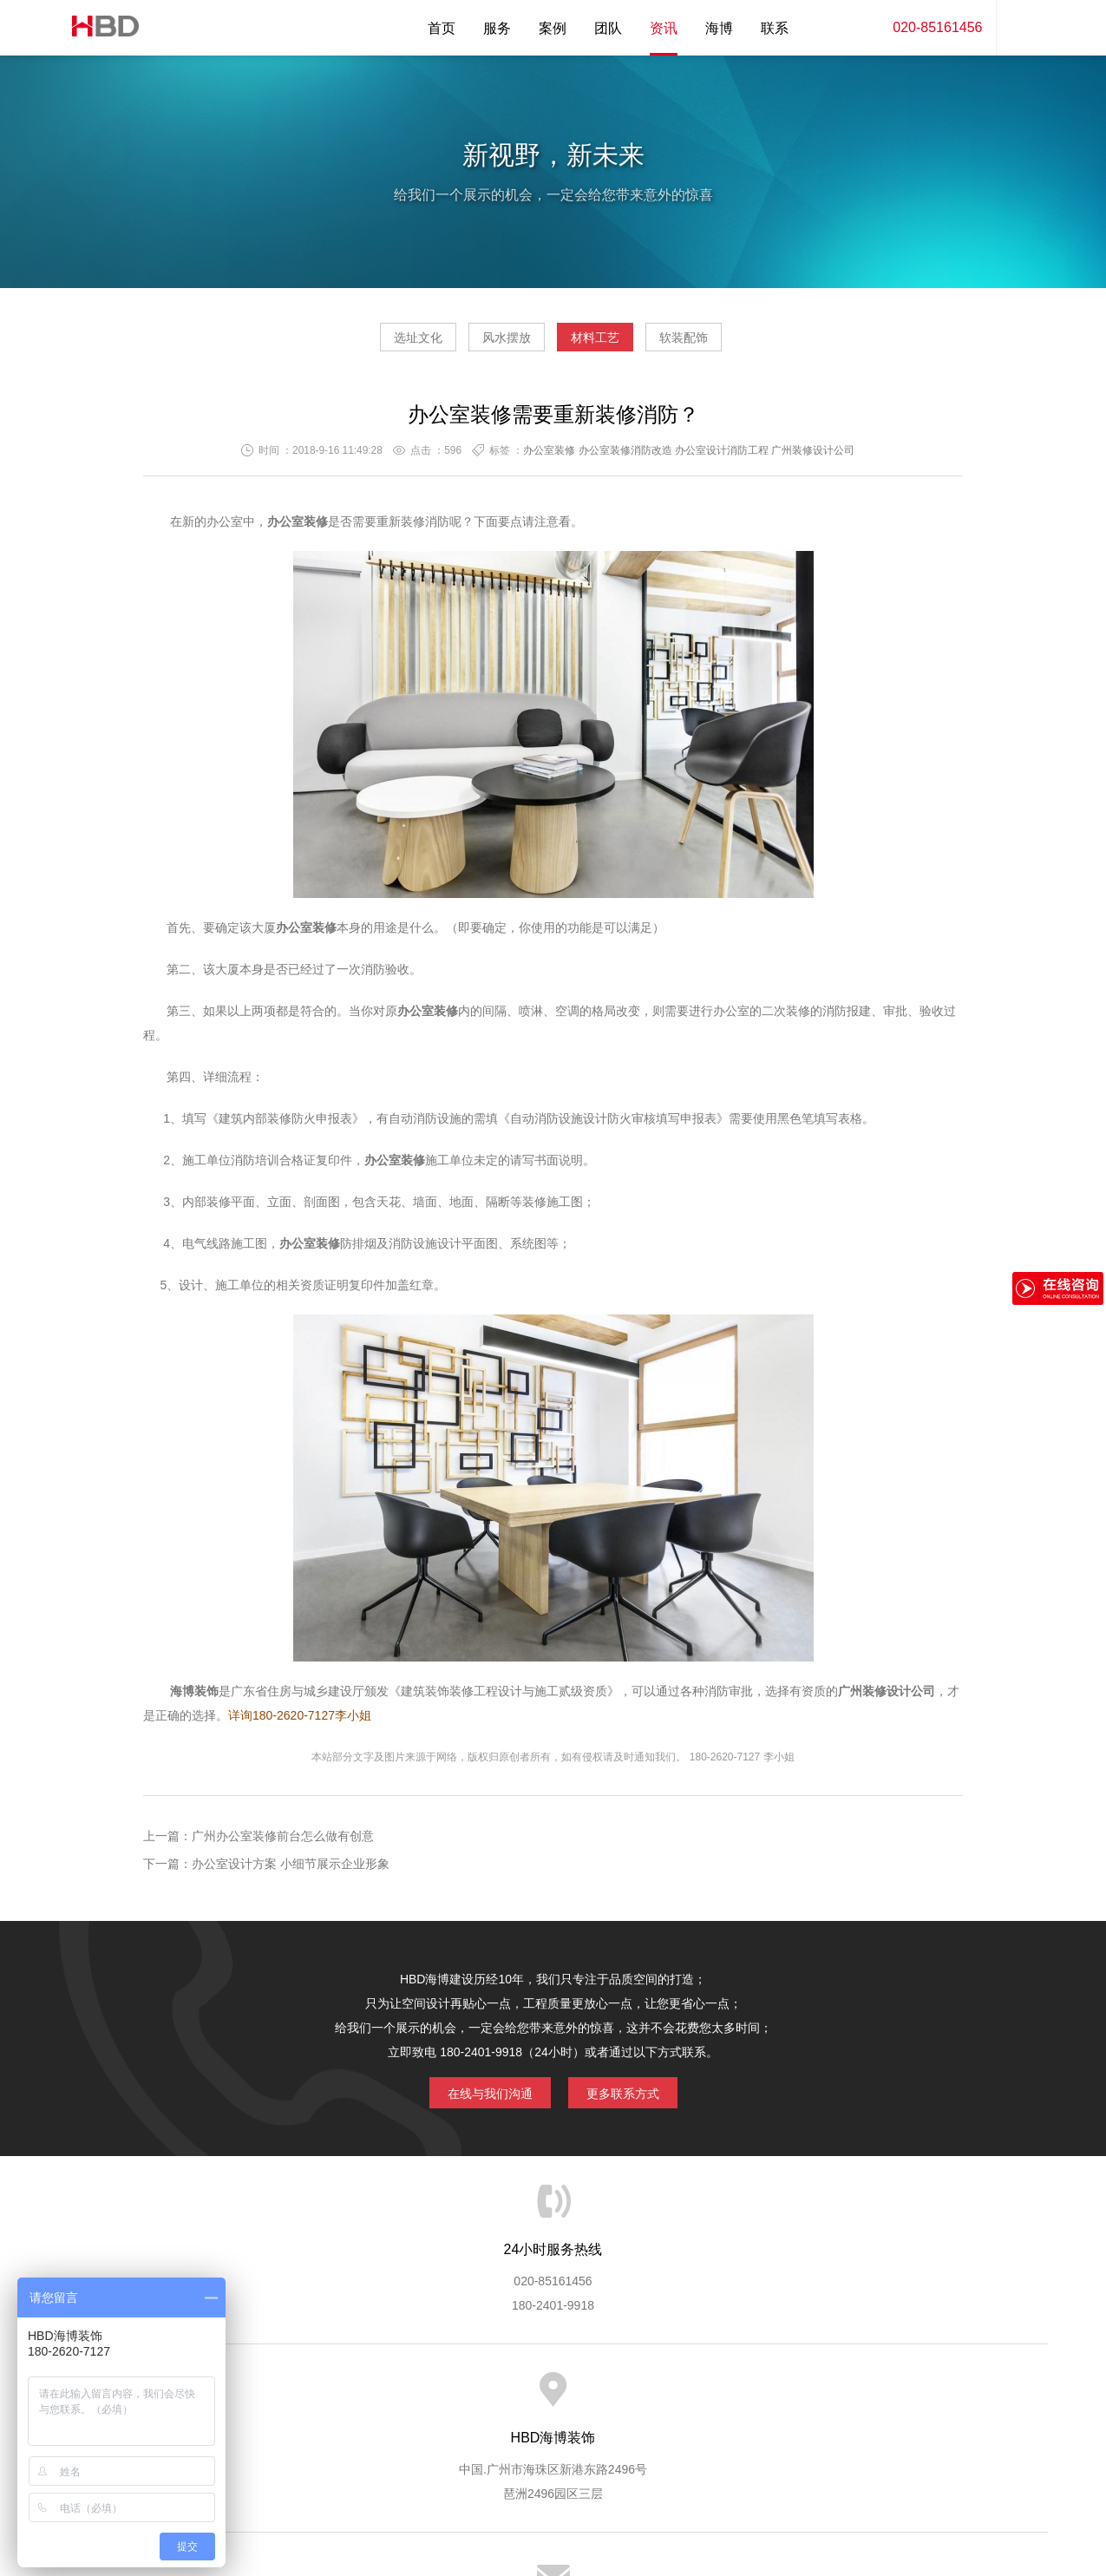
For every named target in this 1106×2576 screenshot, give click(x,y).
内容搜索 (1022, 28)
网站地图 (909, 2398)
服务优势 (408, 2398)
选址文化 (368, 344)
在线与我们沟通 (477, 2096)
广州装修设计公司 (812, 457)
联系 (775, 28)
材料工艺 (611, 344)
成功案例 (623, 2398)
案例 (552, 28)
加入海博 (766, 2398)
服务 (497, 28)
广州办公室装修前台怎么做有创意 (283, 1843)
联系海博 (837, 2398)
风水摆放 (490, 344)
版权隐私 (695, 2398)
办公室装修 (549, 457)
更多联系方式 (635, 2096)
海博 (719, 28)
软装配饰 (733, 344)
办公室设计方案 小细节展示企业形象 (290, 1871)
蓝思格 (708, 2487)
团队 (608, 28)
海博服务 (337, 2398)
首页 (441, 28)
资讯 (663, 28)
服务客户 (551, 2398)
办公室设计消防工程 (722, 457)
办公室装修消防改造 (625, 457)
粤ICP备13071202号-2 (553, 2512)
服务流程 (479, 2398)
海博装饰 (98, 28)
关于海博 (265, 2398)
